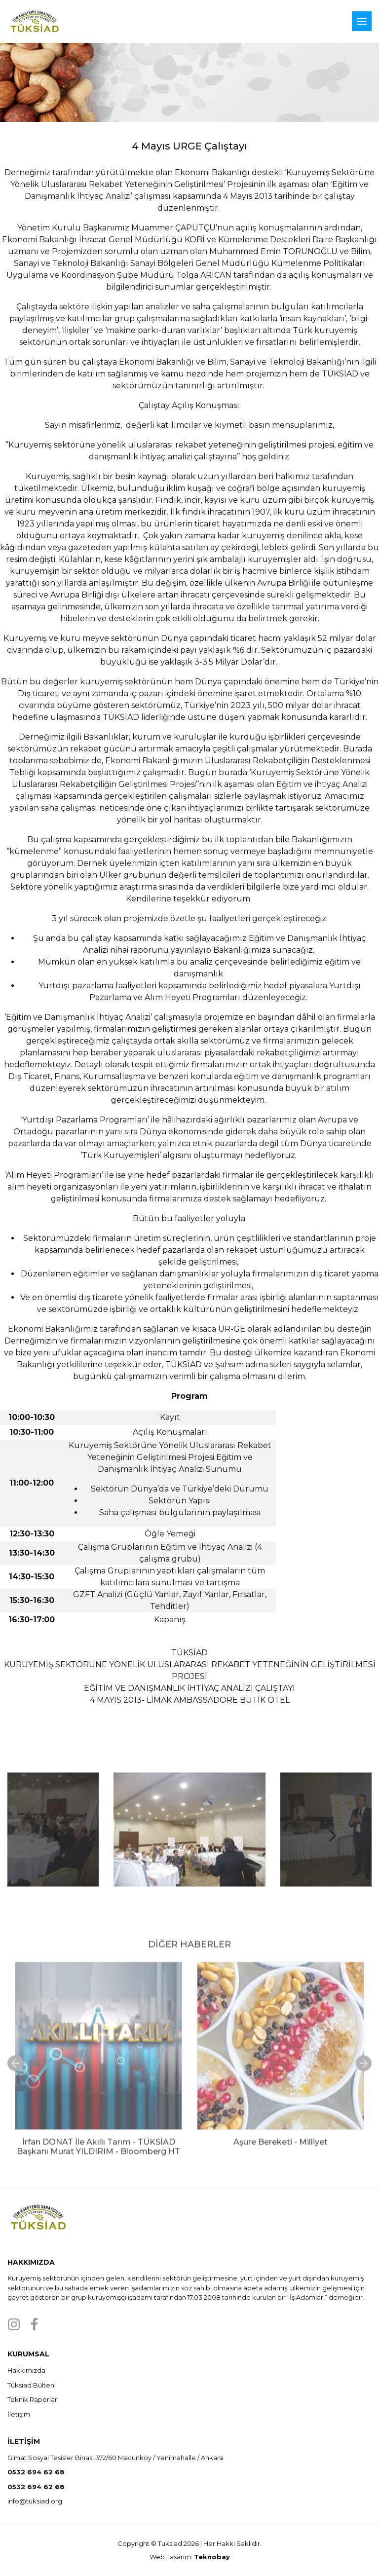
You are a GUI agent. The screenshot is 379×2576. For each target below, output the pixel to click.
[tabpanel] (98, 2126)
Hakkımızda (26, 2370)
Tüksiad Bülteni (31, 2385)
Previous (52, 1859)
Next (327, 1859)
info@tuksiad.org (34, 2501)
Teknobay (212, 2557)
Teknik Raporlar (32, 2399)
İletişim (18, 2414)
